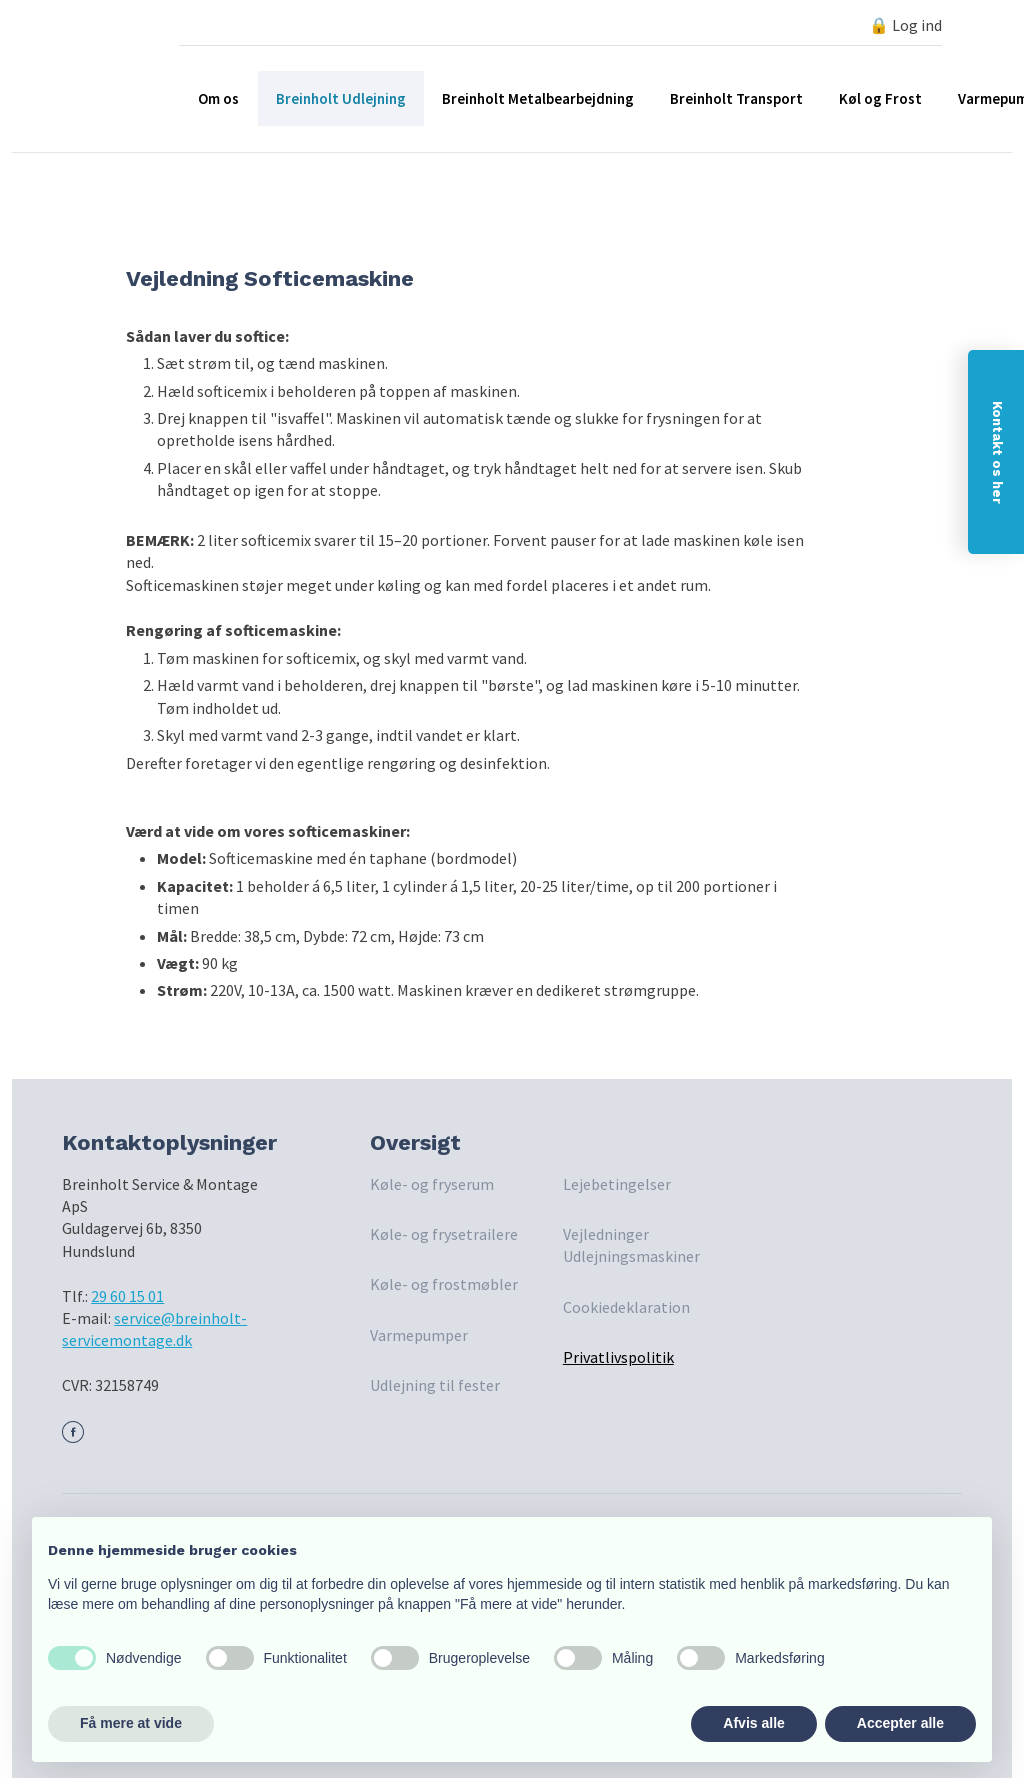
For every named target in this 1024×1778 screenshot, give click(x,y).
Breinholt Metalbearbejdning (538, 98)
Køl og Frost (880, 98)
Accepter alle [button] (900, 1723)
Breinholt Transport (736, 98)
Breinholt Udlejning (341, 98)
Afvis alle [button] (753, 1723)
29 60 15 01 (127, 1296)
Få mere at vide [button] (131, 1723)
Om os (218, 98)
